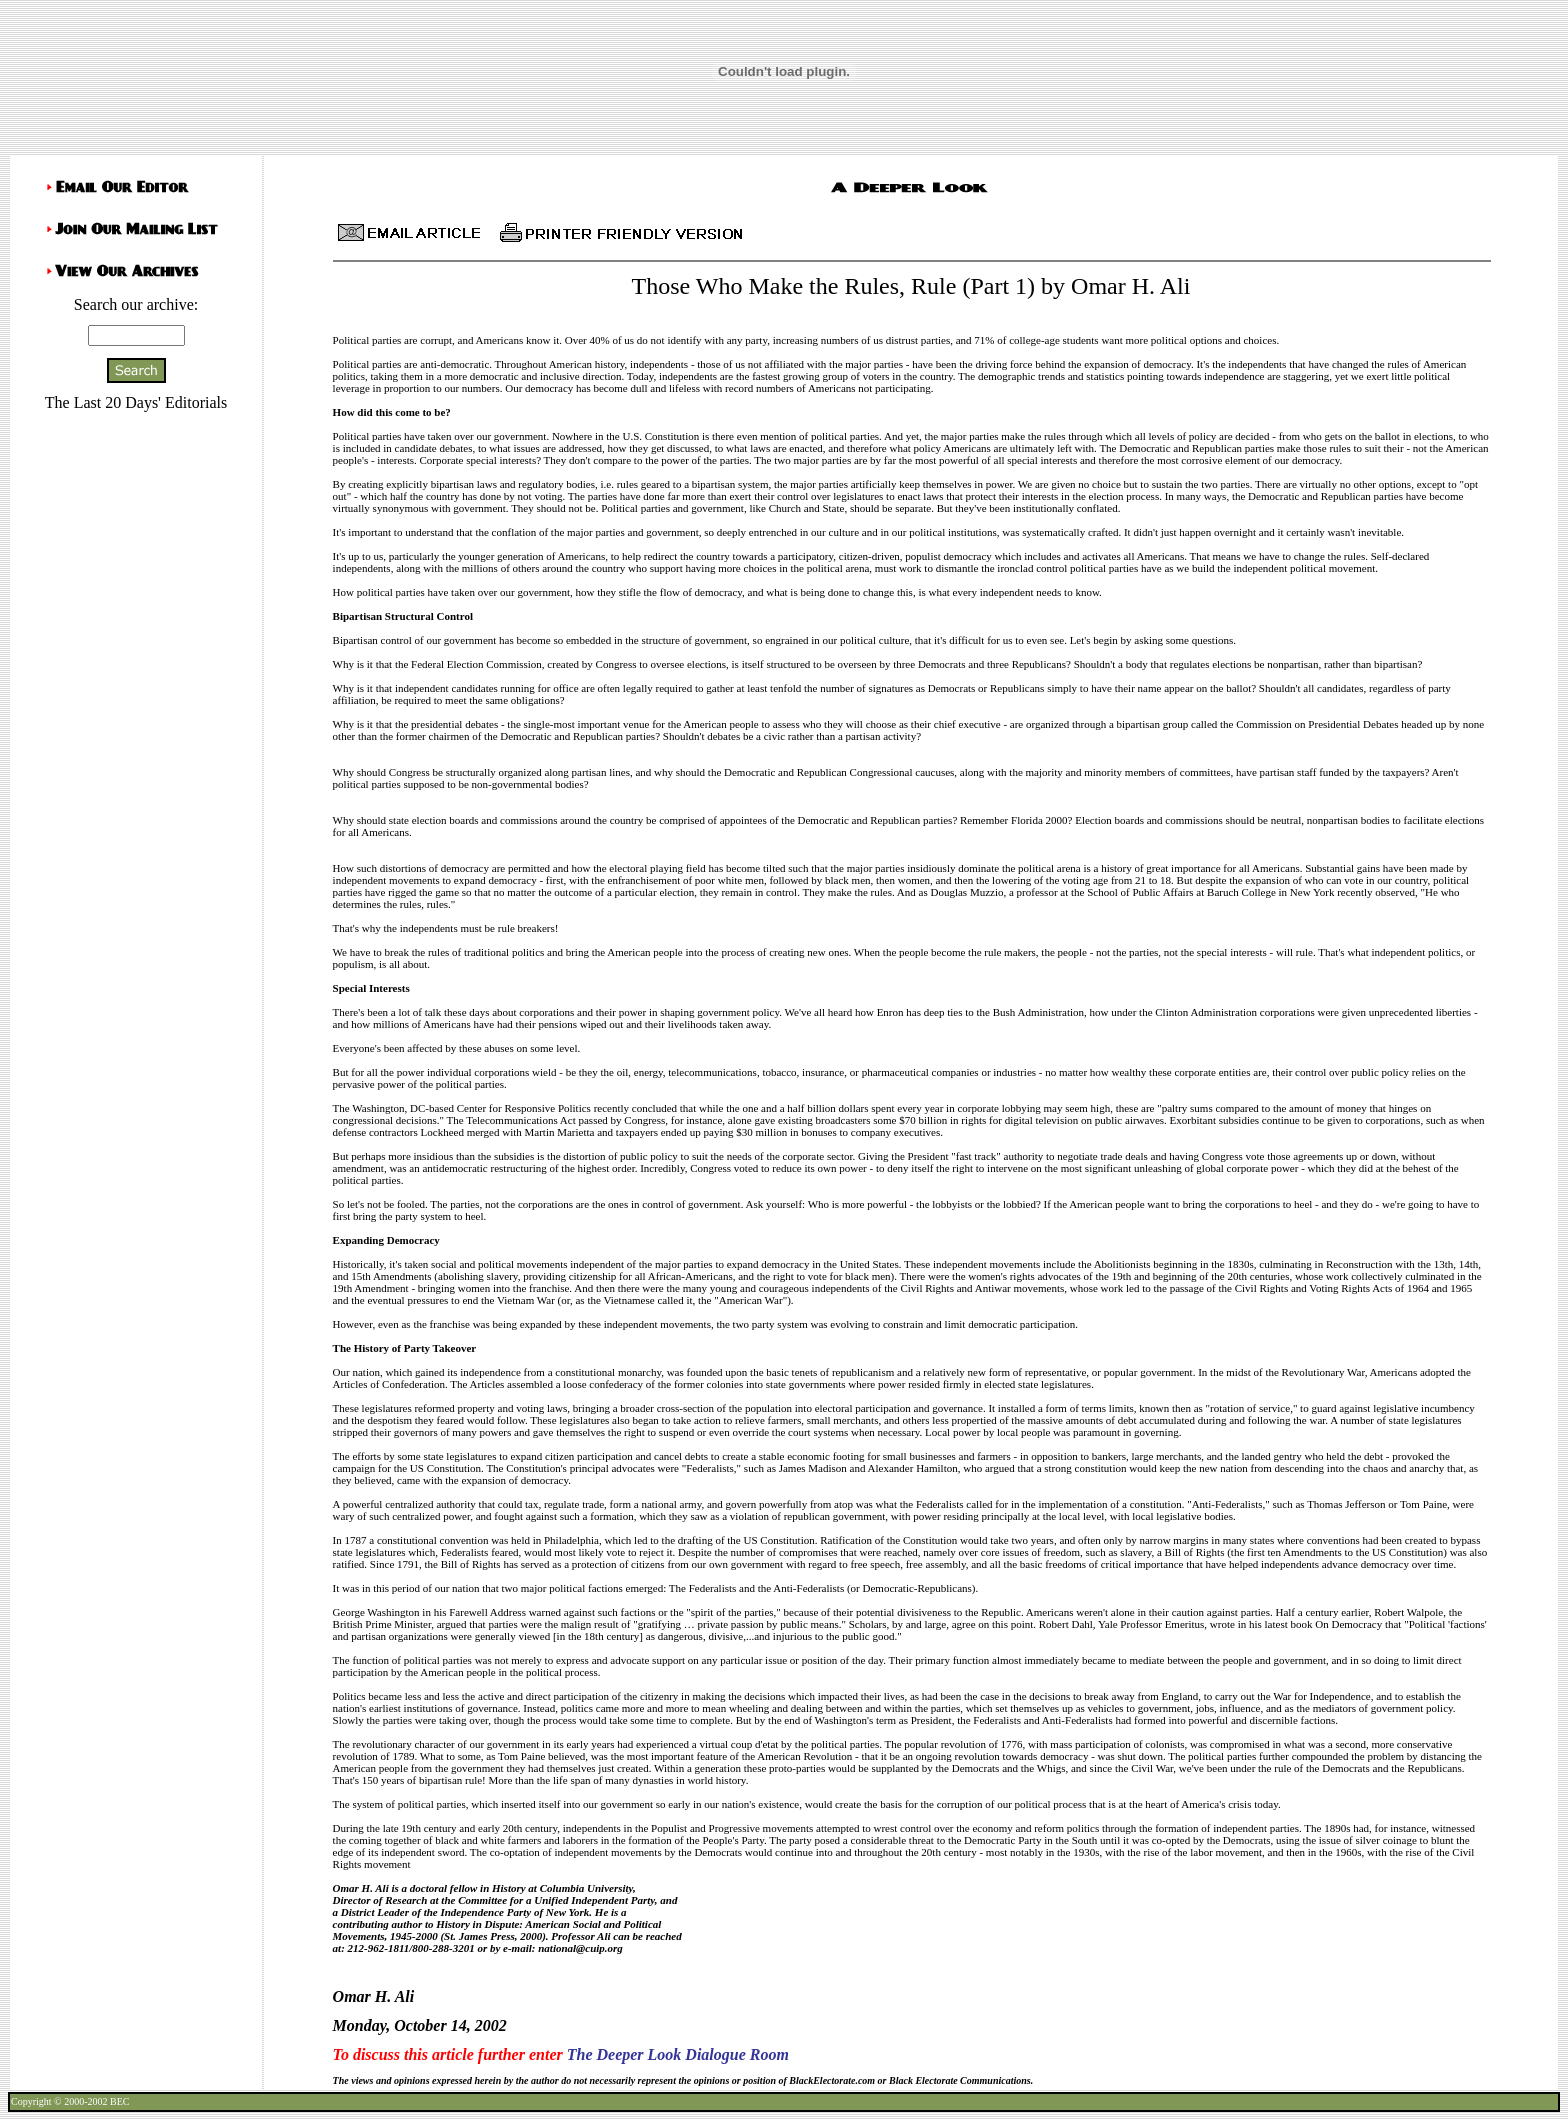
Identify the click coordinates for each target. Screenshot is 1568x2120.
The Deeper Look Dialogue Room (678, 2054)
